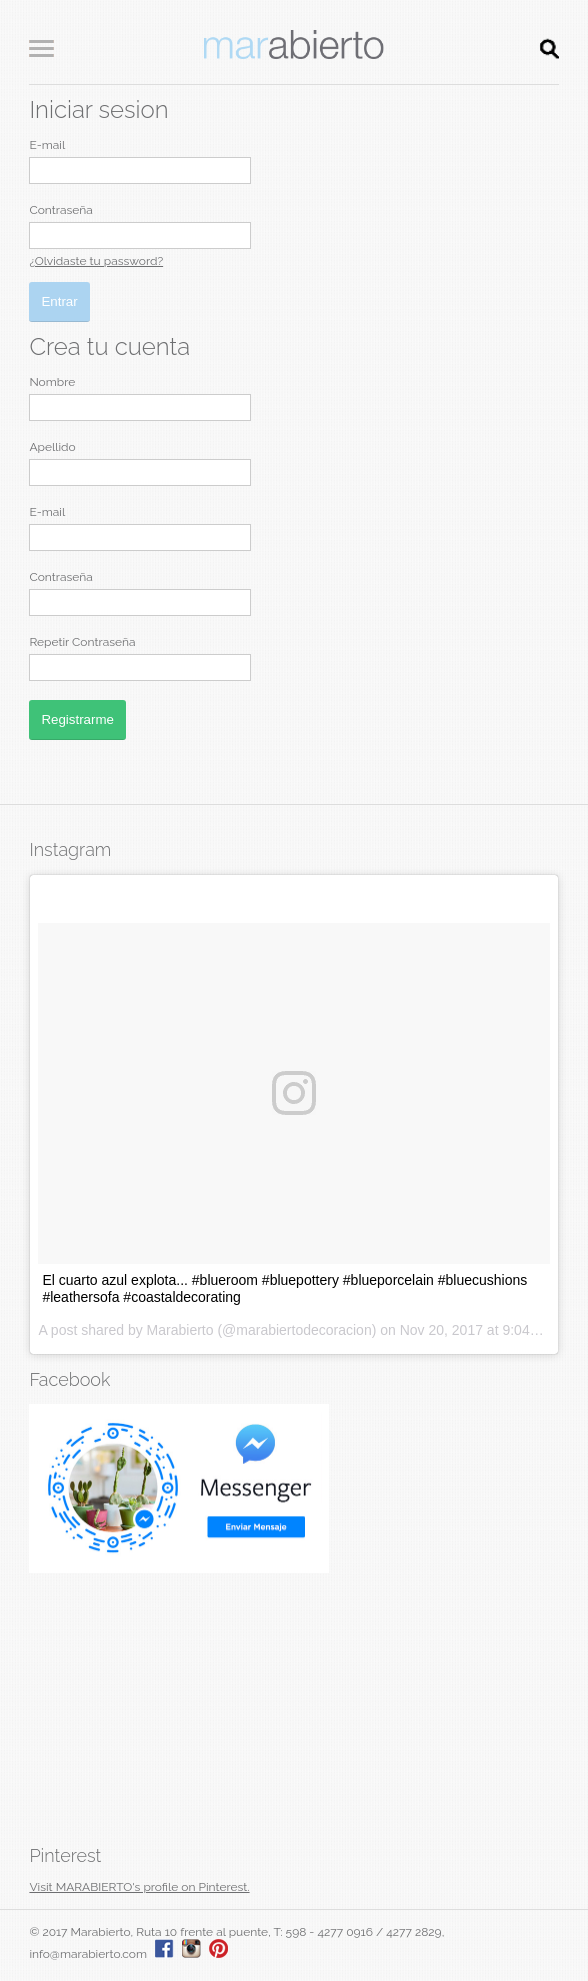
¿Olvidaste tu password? (96, 261)
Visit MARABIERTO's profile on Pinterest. (139, 1887)
